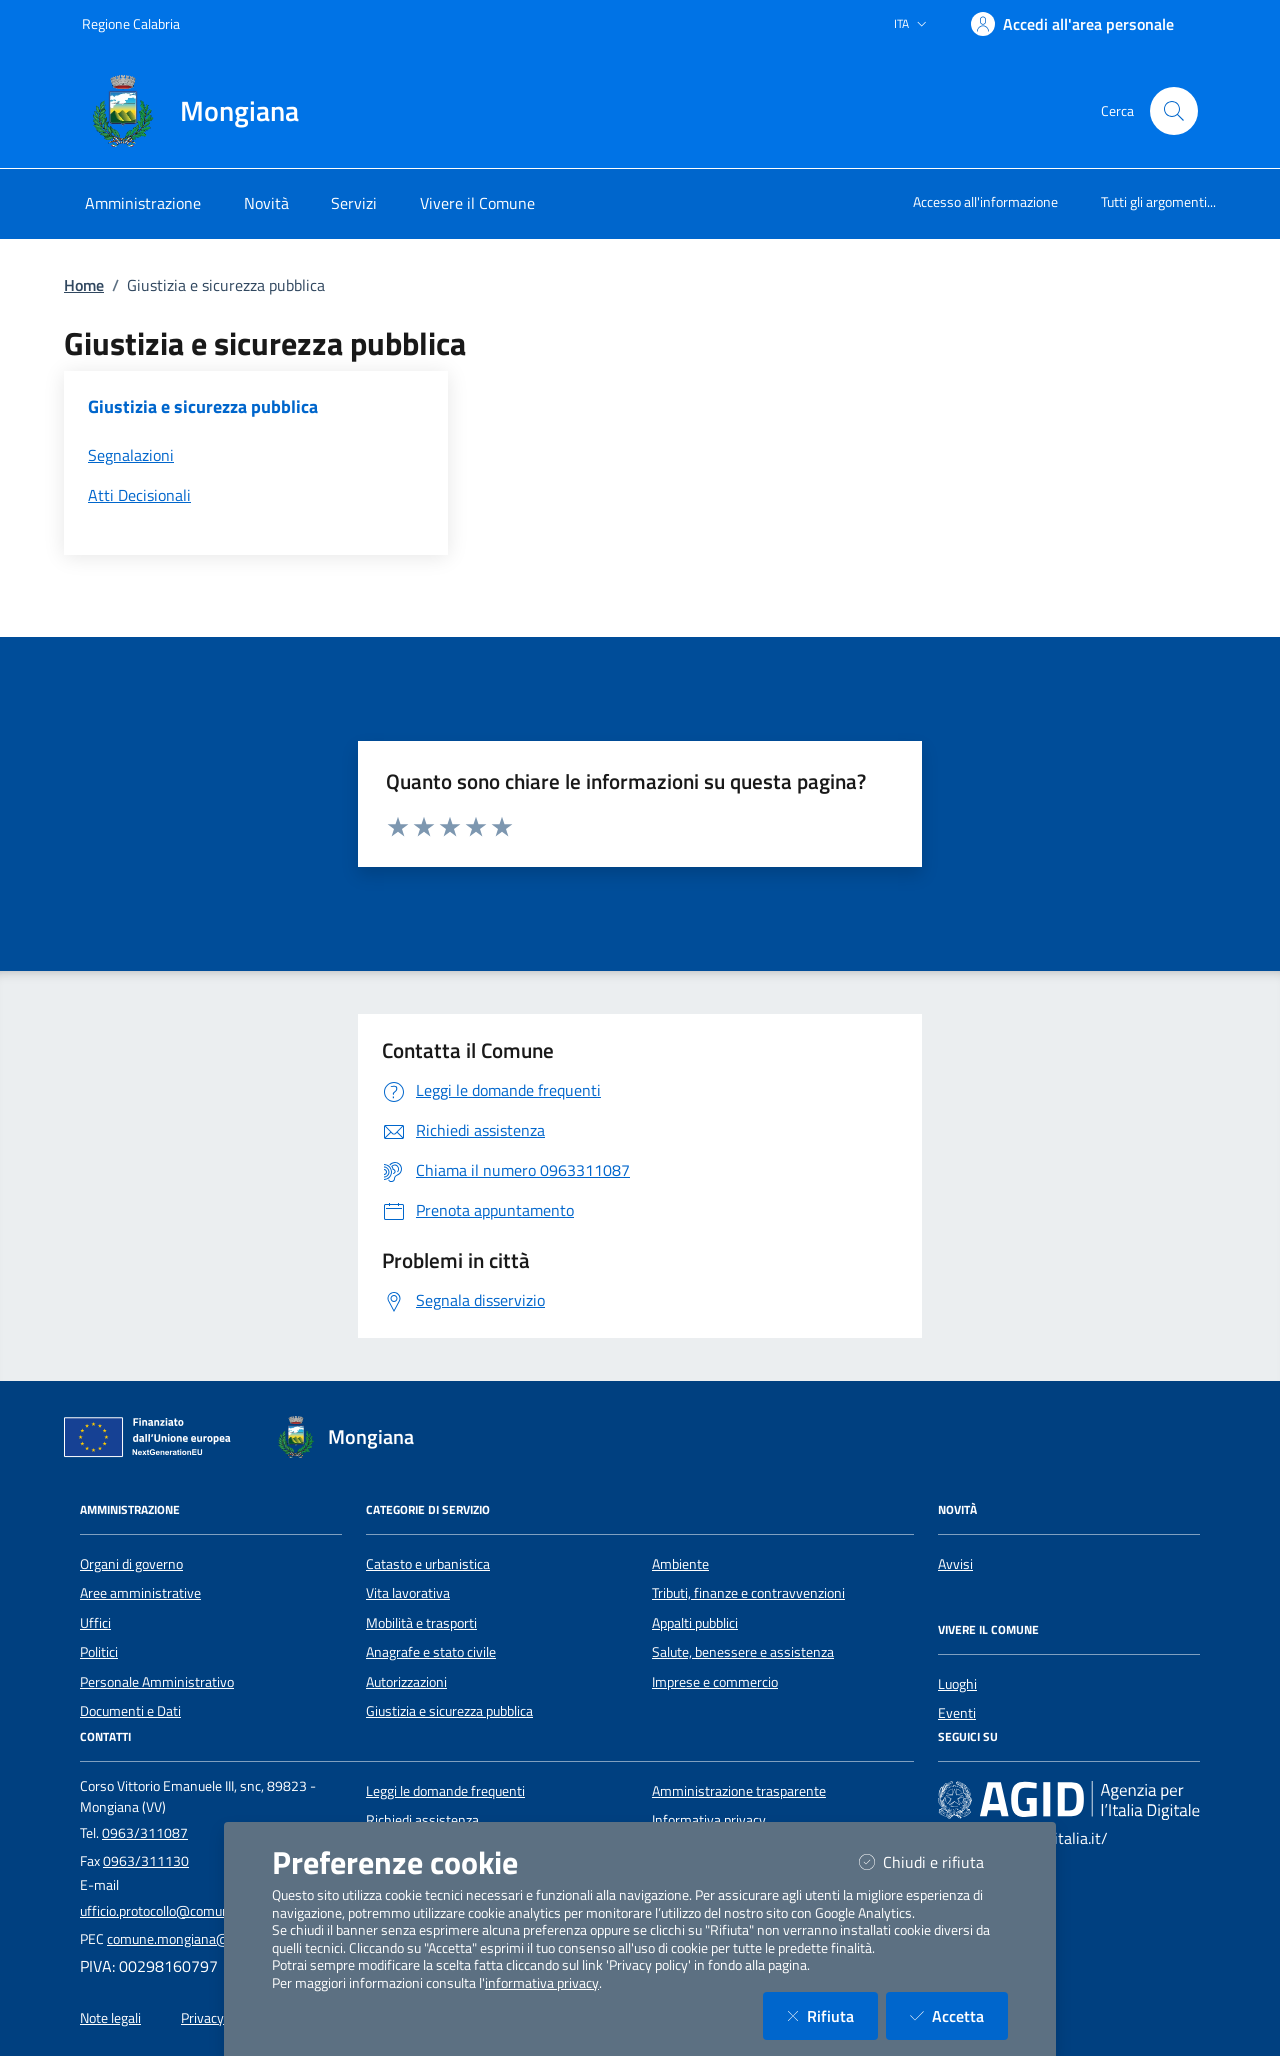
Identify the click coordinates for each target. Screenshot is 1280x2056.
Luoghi (957, 1684)
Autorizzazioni (406, 1682)
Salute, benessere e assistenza (743, 1652)
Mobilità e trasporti (421, 1623)
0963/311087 (145, 1833)
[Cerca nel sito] (1174, 111)
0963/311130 (146, 1861)
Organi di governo (131, 1564)
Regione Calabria (131, 23)
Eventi (957, 1713)
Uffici (95, 1623)
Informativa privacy (709, 1820)
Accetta (959, 2015)
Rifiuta (832, 2015)
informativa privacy (542, 1983)
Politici (99, 1652)
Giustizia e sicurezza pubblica (449, 1711)
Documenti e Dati (130, 1711)
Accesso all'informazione (985, 201)
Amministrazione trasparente (739, 1791)
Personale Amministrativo (157, 1682)
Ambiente (680, 1564)
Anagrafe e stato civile (431, 1652)
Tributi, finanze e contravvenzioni (748, 1593)
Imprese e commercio (715, 1682)
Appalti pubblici (695, 1623)
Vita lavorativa (408, 1593)
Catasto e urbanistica (428, 1564)
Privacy (202, 2018)
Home (84, 285)
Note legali (110, 2018)
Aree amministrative (140, 1593)
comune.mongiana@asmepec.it (200, 1939)
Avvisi (955, 1564)
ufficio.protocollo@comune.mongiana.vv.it (203, 1911)
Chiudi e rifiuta (933, 1861)
